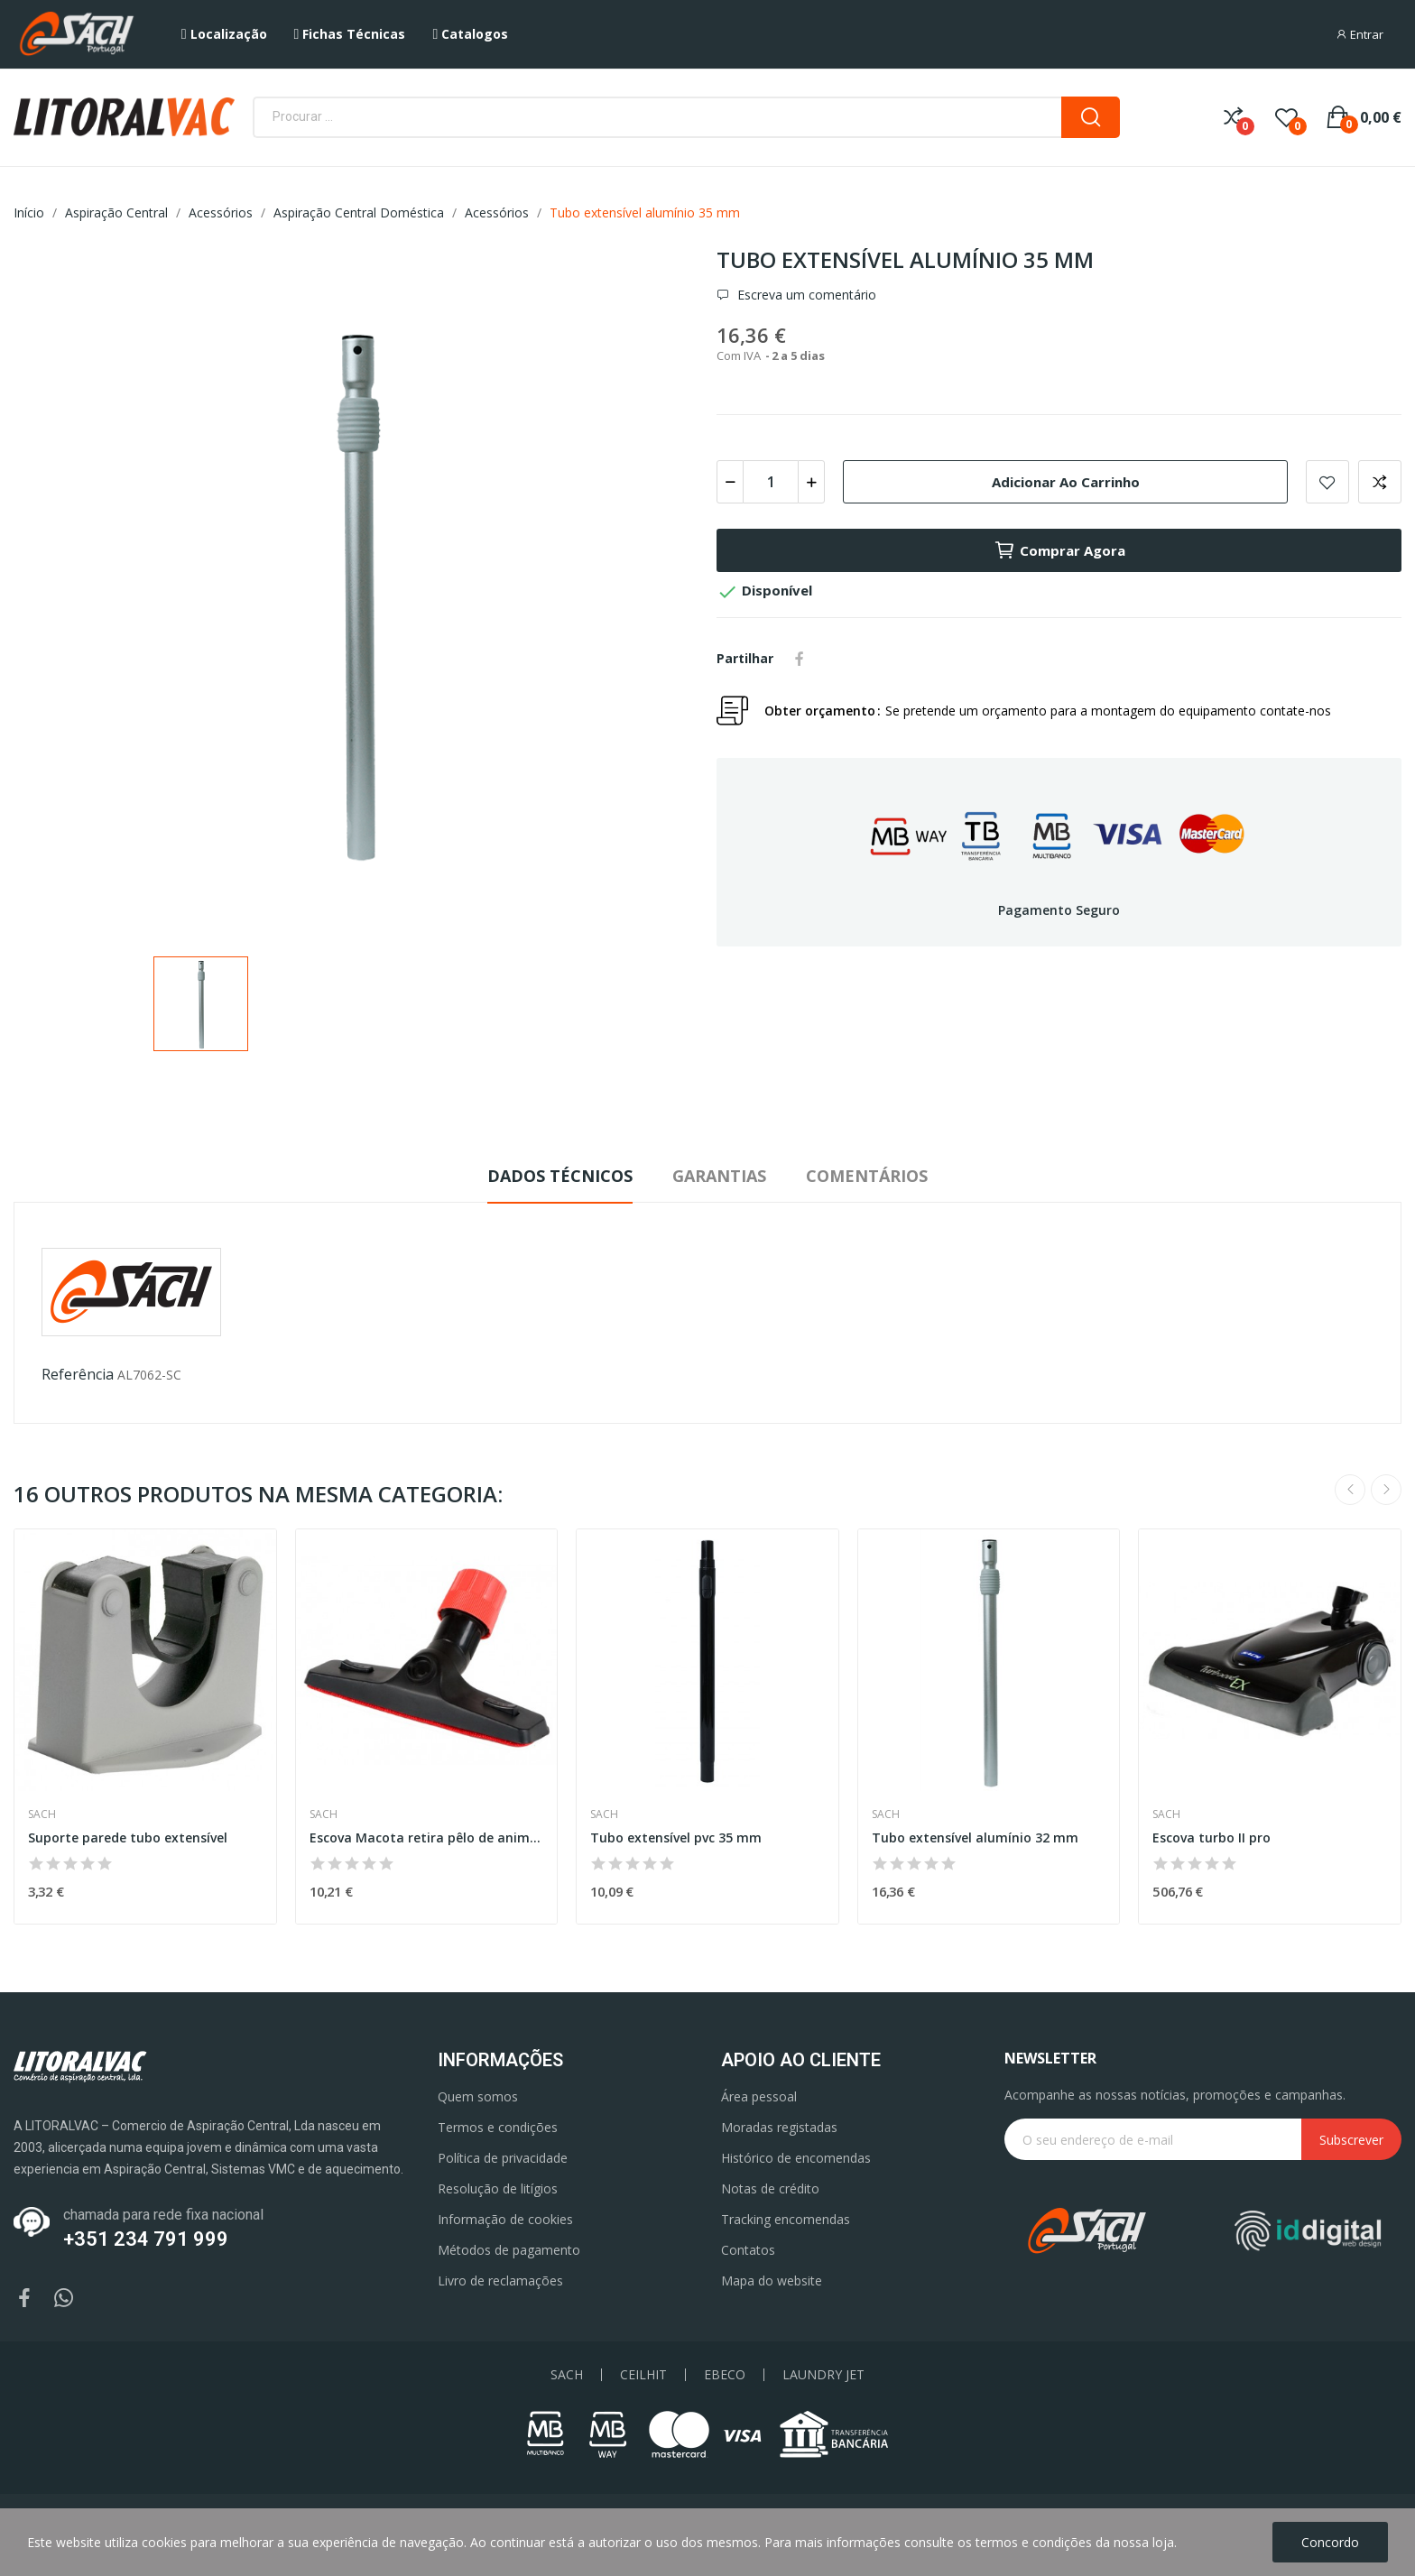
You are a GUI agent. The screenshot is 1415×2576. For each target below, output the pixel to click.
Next (1386, 1489)
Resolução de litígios (498, 2188)
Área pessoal (759, 2096)
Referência (78, 1374)
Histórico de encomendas (796, 2157)
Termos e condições (498, 2127)
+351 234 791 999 (145, 2239)
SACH (566, 2374)
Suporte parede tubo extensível (127, 1837)
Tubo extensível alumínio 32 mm (975, 1837)
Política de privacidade (503, 2157)
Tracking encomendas (785, 2219)
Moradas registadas (779, 2127)
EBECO (724, 2374)
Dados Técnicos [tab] (560, 1175)
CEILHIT (643, 2374)
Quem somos (478, 2096)
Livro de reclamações (500, 2280)
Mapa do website (771, 2280)
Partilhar (799, 658)
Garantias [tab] (719, 1175)
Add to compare (1380, 482)
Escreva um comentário (805, 295)
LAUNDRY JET (823, 2374)
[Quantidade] (771, 481)
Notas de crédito (770, 2188)
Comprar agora (1059, 550)
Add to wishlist (1327, 482)
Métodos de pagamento (509, 2249)
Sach (42, 1814)
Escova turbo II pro (1211, 1837)
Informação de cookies (505, 2219)
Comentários (867, 1175)
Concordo (1330, 2542)
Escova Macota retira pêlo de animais (427, 1837)
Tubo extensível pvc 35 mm (676, 1837)
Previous (1350, 1489)
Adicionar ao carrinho (1066, 482)
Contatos (748, 2249)
